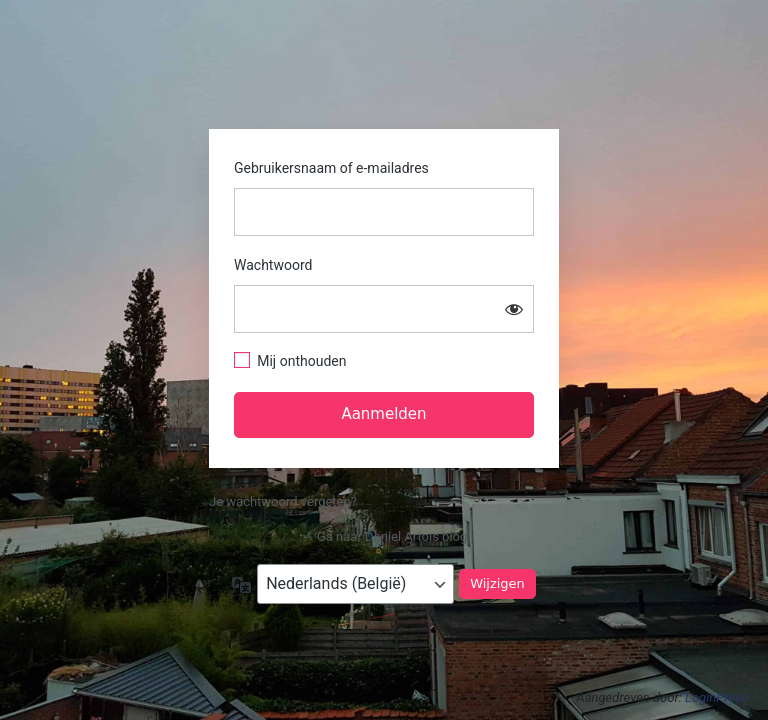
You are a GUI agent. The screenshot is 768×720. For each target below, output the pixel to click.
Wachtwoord (273, 265)
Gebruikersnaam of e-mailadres (331, 168)
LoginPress (716, 697)
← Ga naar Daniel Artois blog (384, 536)
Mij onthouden (301, 361)
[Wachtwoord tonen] (514, 309)
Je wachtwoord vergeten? (283, 501)
